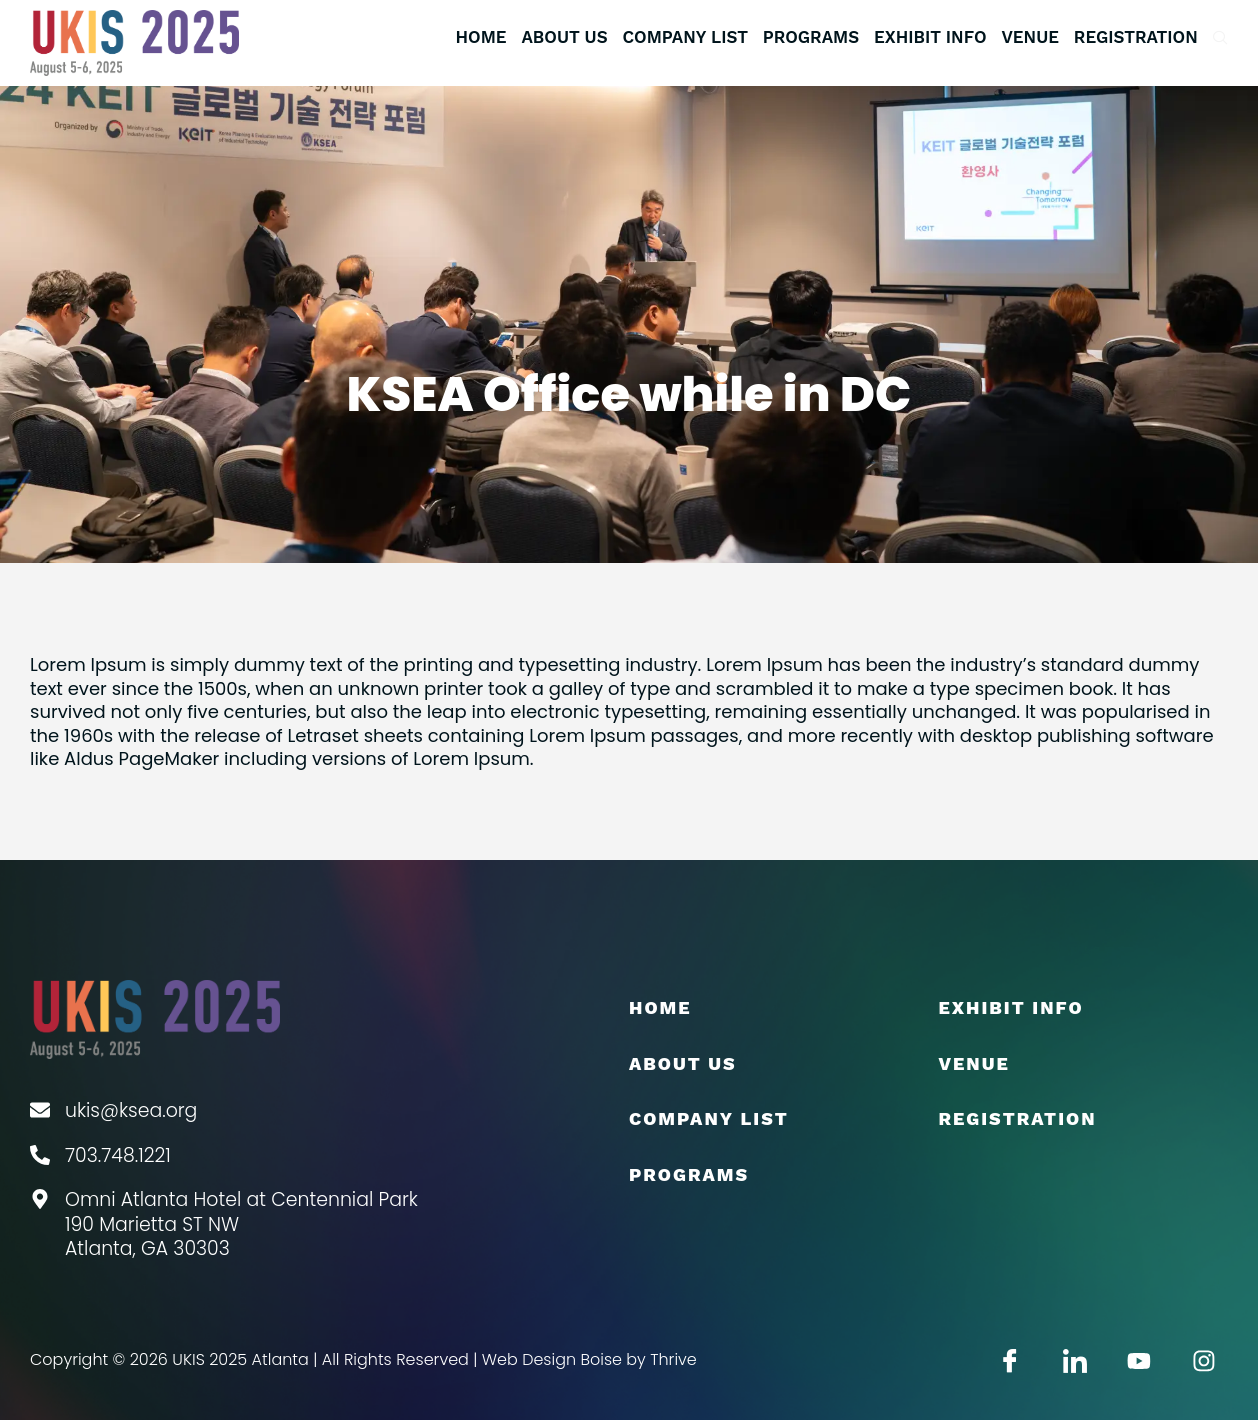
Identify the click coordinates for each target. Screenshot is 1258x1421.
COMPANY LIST (684, 37)
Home (480, 37)
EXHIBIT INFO (930, 37)
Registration (1136, 37)
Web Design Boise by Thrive (589, 1360)
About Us (564, 37)
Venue (1031, 37)
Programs (811, 37)
